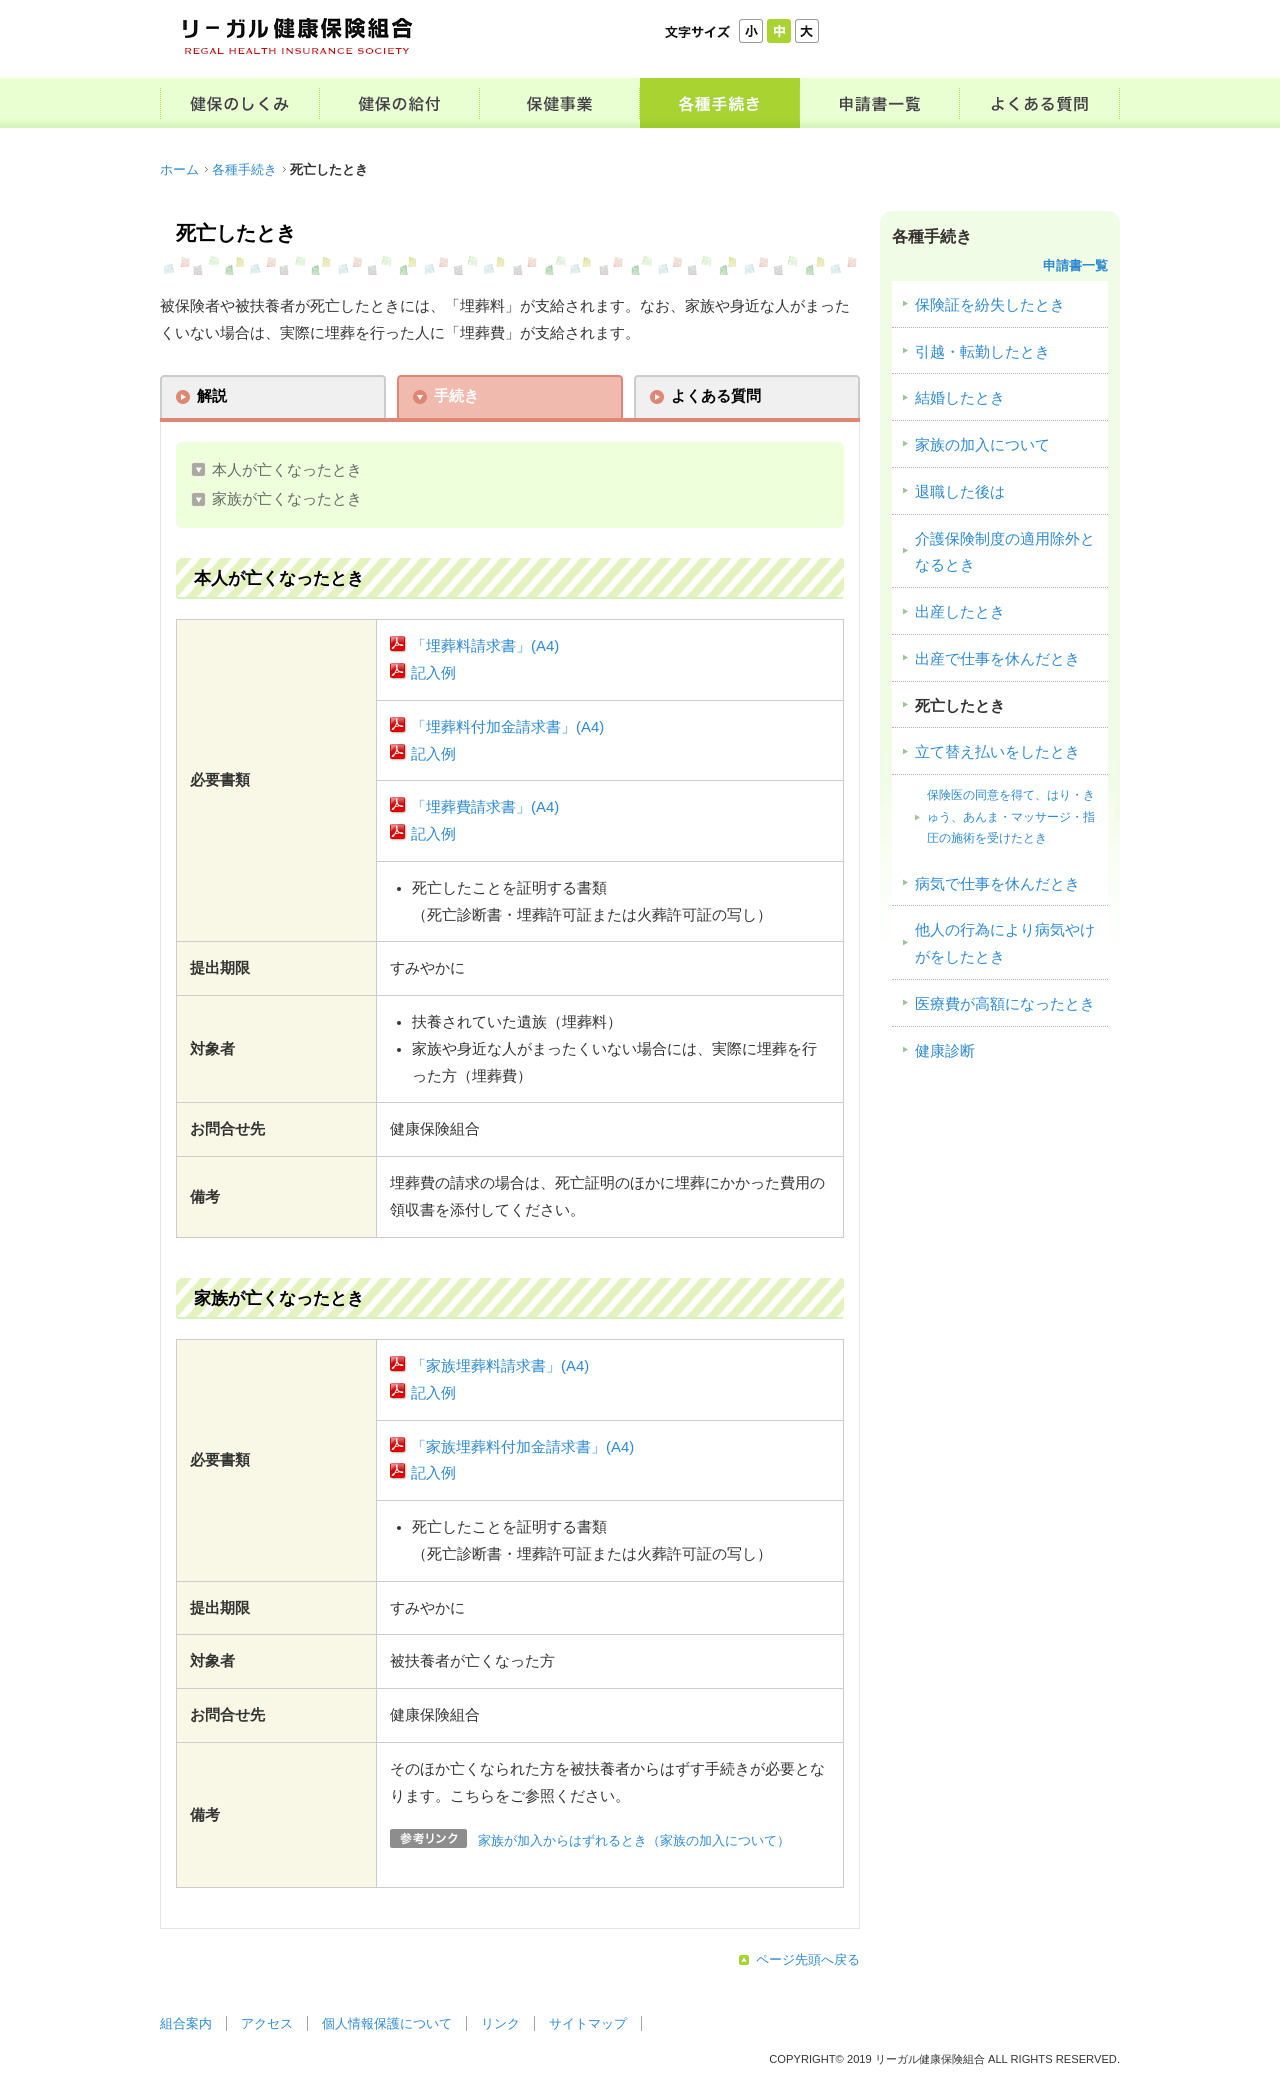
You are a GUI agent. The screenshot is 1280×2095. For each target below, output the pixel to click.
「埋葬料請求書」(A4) (485, 646)
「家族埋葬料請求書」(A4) (500, 1366)
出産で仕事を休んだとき (997, 659)
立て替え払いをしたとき (997, 752)
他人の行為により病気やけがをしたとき (1005, 943)
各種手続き (244, 169)
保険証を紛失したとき (990, 305)
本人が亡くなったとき (287, 470)
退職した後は (960, 492)
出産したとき (960, 612)
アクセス (267, 2023)
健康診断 (945, 1051)
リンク (500, 2023)
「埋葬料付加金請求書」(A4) (507, 727)
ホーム (179, 169)
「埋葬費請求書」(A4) (485, 807)
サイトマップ (588, 2023)
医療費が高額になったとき (1005, 1004)
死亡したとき (960, 706)
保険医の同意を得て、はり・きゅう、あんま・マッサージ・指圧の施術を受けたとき (1011, 816)
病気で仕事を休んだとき (997, 884)
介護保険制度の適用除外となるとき (1005, 552)
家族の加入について (982, 445)
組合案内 (186, 2023)
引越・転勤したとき (982, 352)
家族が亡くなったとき (287, 499)
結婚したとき (960, 398)
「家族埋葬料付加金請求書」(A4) (522, 1447)
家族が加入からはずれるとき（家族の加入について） (634, 1840)
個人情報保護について (387, 2023)
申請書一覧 (1075, 265)
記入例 (433, 673)
